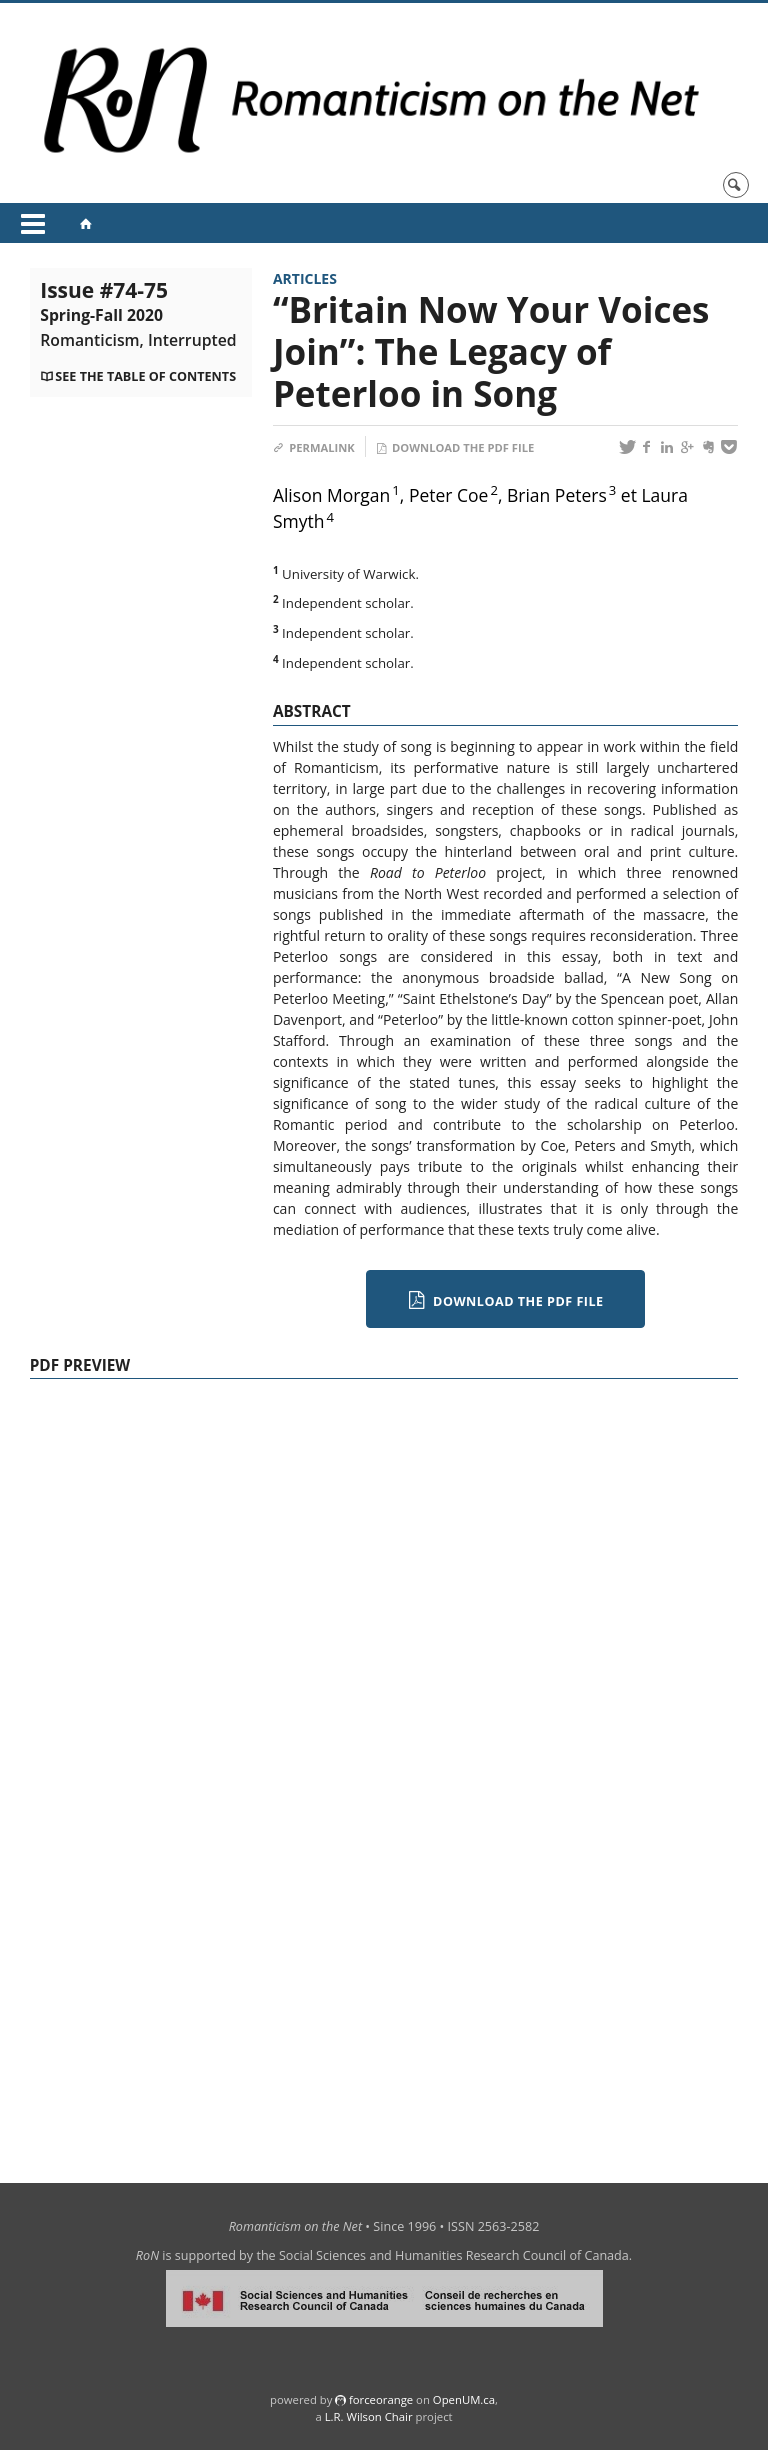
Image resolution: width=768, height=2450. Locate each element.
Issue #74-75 (138, 313)
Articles (305, 278)
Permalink (314, 447)
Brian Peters (557, 495)
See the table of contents (145, 376)
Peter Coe (449, 495)
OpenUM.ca (464, 2399)
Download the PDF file (455, 447)
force (381, 2399)
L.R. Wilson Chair (369, 2416)
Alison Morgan (331, 495)
